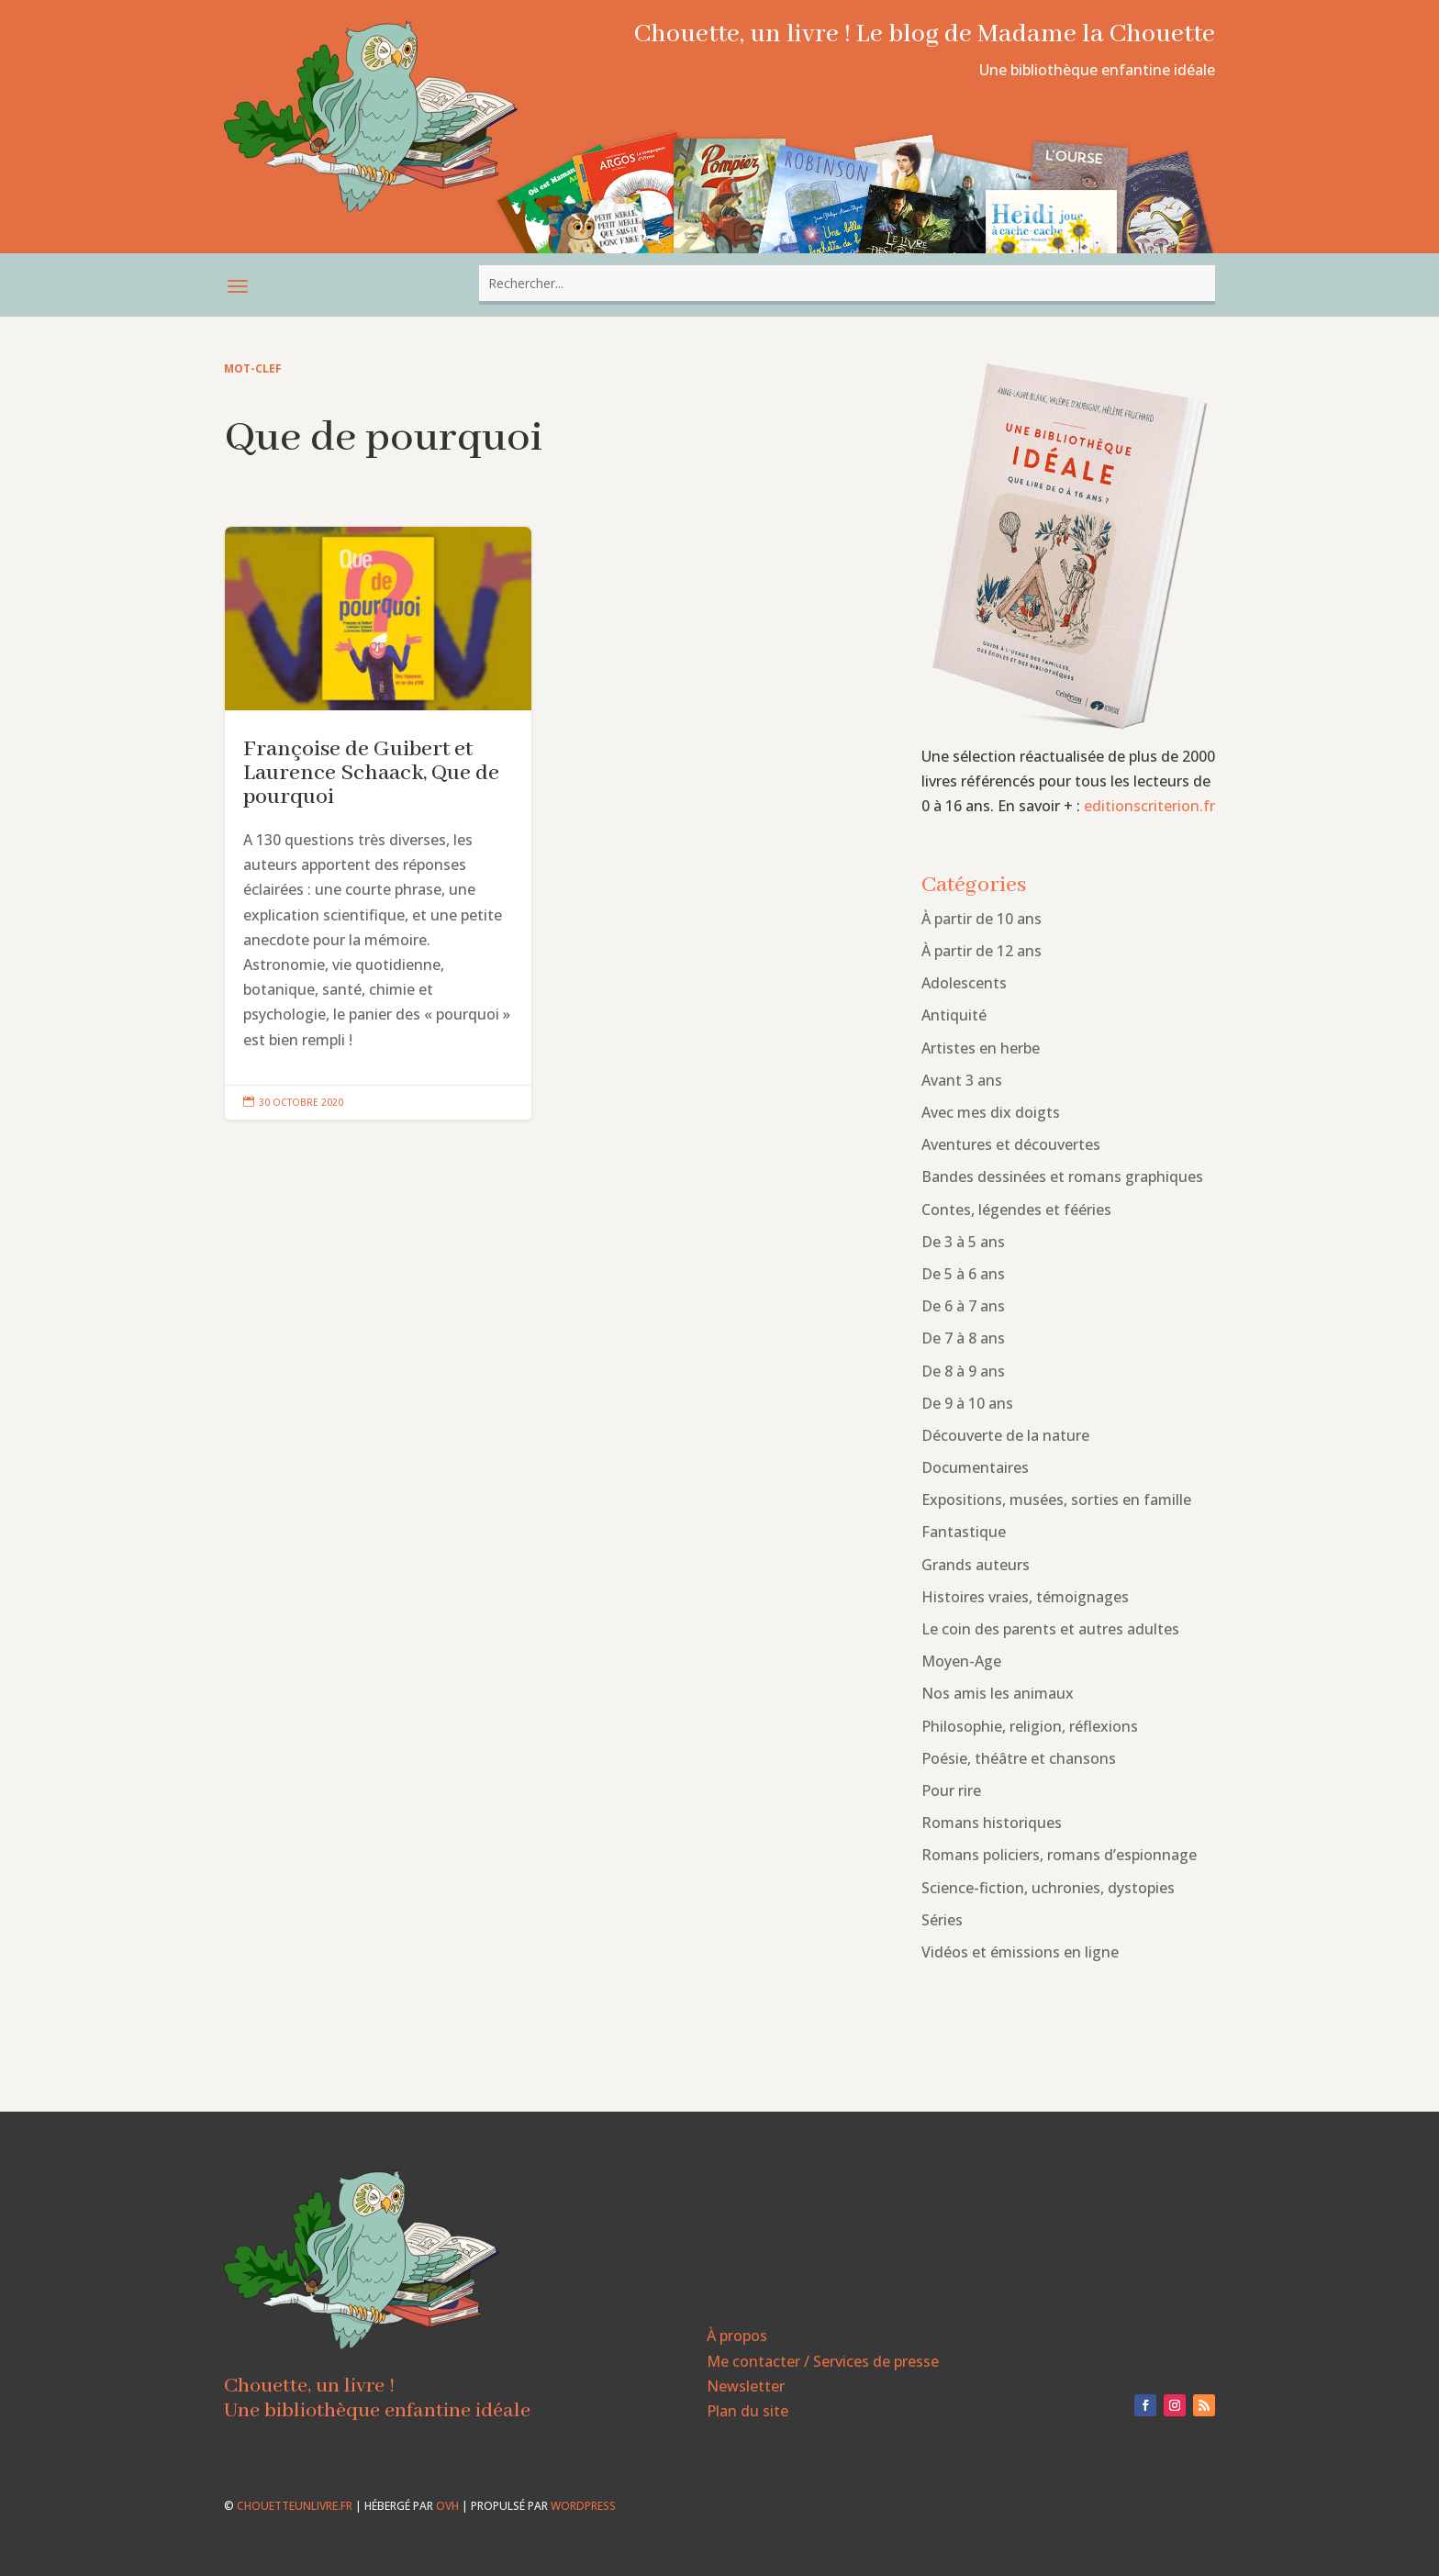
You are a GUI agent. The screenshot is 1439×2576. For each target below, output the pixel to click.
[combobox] (847, 283)
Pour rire (951, 1790)
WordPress (583, 2506)
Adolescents (964, 983)
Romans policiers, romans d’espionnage (1059, 1855)
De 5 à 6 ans (963, 1274)
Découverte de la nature (1005, 1435)
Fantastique (963, 1532)
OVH (447, 2506)
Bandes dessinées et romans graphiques (1062, 1176)
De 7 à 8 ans (963, 1338)
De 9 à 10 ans (967, 1403)
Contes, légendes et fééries (1016, 1209)
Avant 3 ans (961, 1080)
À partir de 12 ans (981, 951)
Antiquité (954, 1015)
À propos (737, 2335)
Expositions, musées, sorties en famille (1056, 1499)
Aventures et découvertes (1010, 1144)
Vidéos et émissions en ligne (1020, 1952)
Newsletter (746, 2386)
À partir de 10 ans (981, 919)
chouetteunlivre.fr (294, 2506)
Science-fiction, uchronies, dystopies (1048, 1888)
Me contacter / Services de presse (823, 2361)
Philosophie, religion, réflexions (1029, 1726)
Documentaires (975, 1467)
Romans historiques (991, 1822)
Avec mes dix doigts (990, 1112)
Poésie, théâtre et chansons (1018, 1758)
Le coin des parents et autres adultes (1050, 1629)
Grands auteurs (975, 1565)
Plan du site (747, 2411)
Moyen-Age (961, 1661)
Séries (942, 1920)
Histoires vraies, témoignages (1025, 1597)
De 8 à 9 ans (963, 1371)
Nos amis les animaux (997, 1693)
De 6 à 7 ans (963, 1306)
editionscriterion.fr (1149, 806)
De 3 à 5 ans (963, 1242)
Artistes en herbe (980, 1048)
